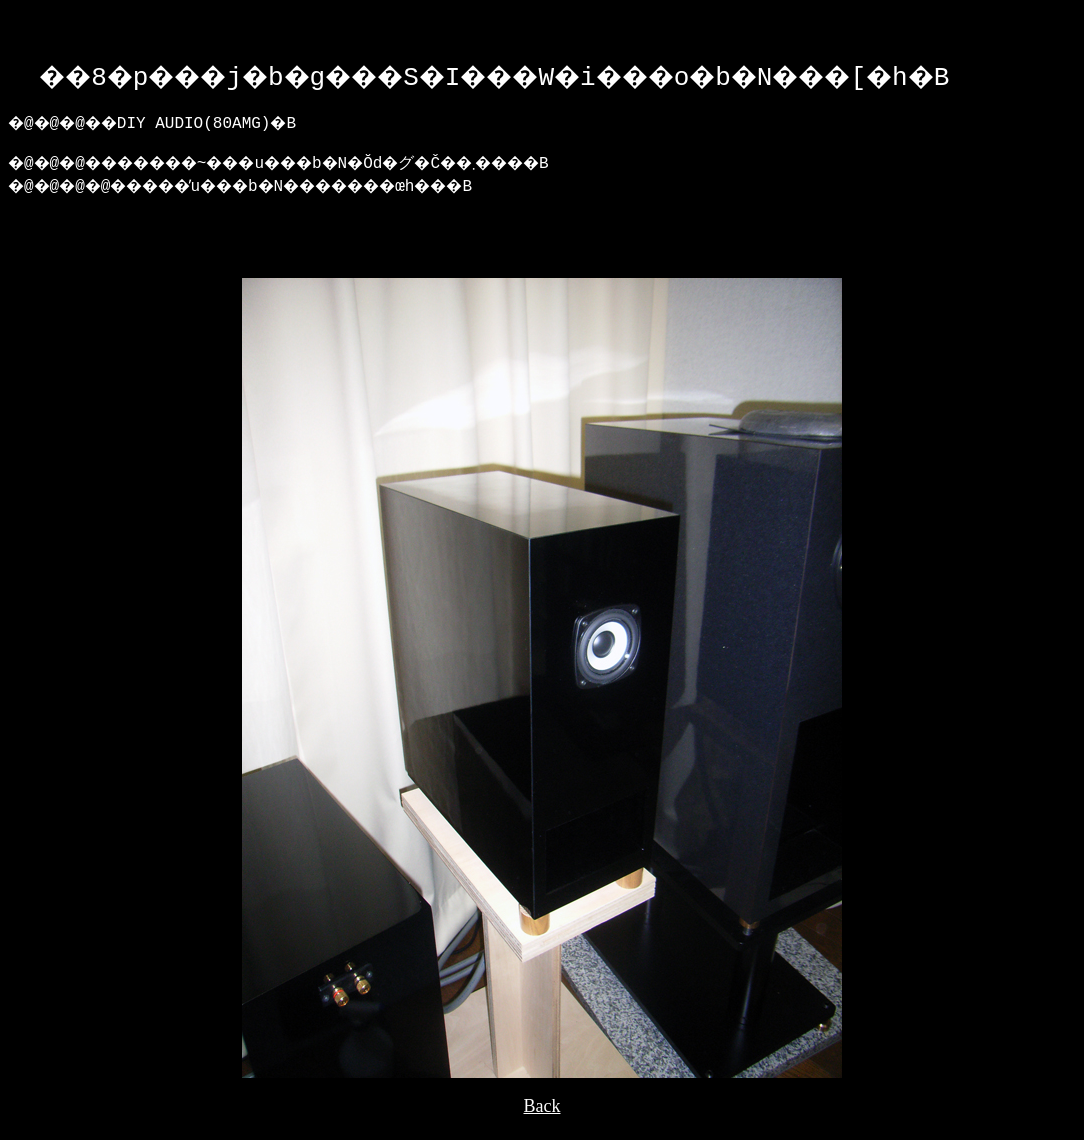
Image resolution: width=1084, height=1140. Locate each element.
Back (542, 1121)
